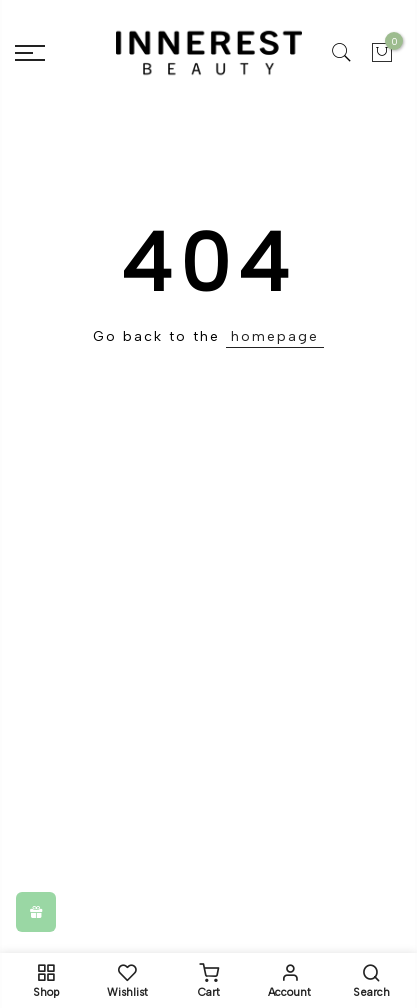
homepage (275, 336)
